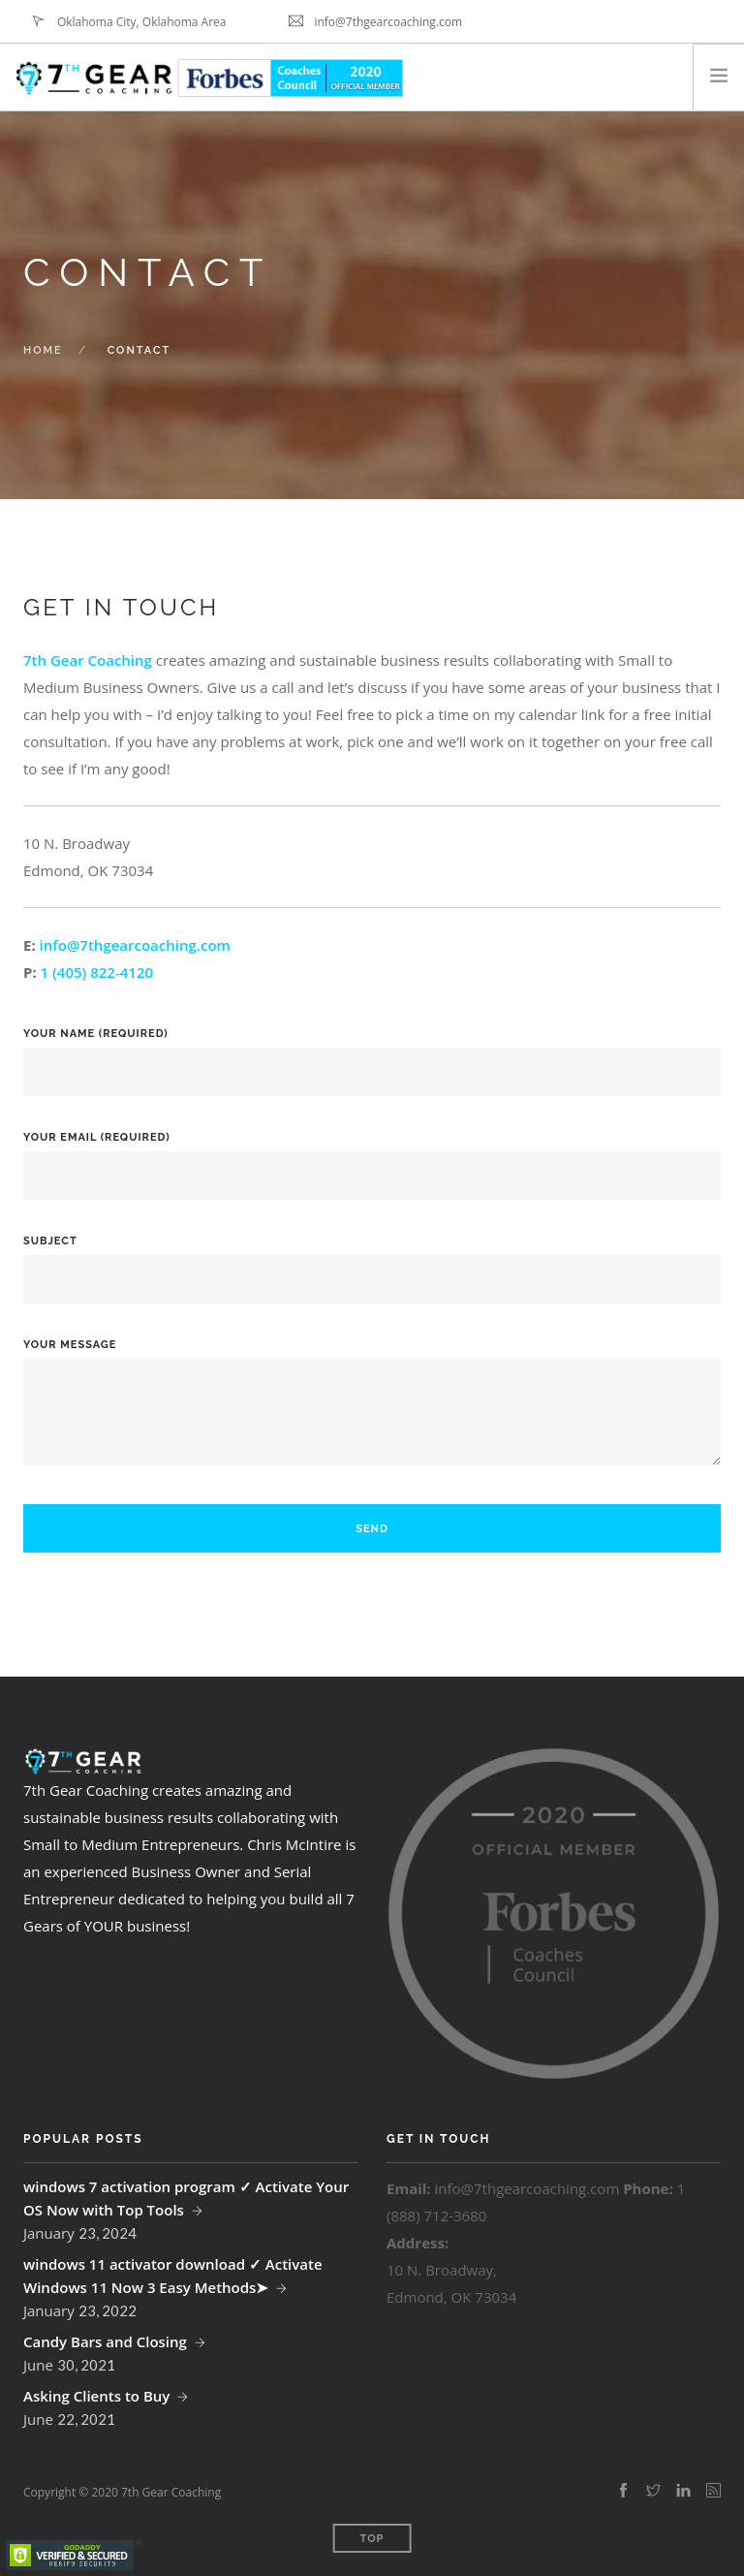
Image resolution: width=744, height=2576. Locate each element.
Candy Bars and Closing (105, 2341)
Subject (372, 1260)
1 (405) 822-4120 (97, 972)
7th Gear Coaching (87, 660)
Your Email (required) (372, 1156)
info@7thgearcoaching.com (135, 945)
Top (372, 2538)
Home (43, 350)
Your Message (372, 1415)
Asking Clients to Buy (96, 2395)
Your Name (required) (372, 1053)
